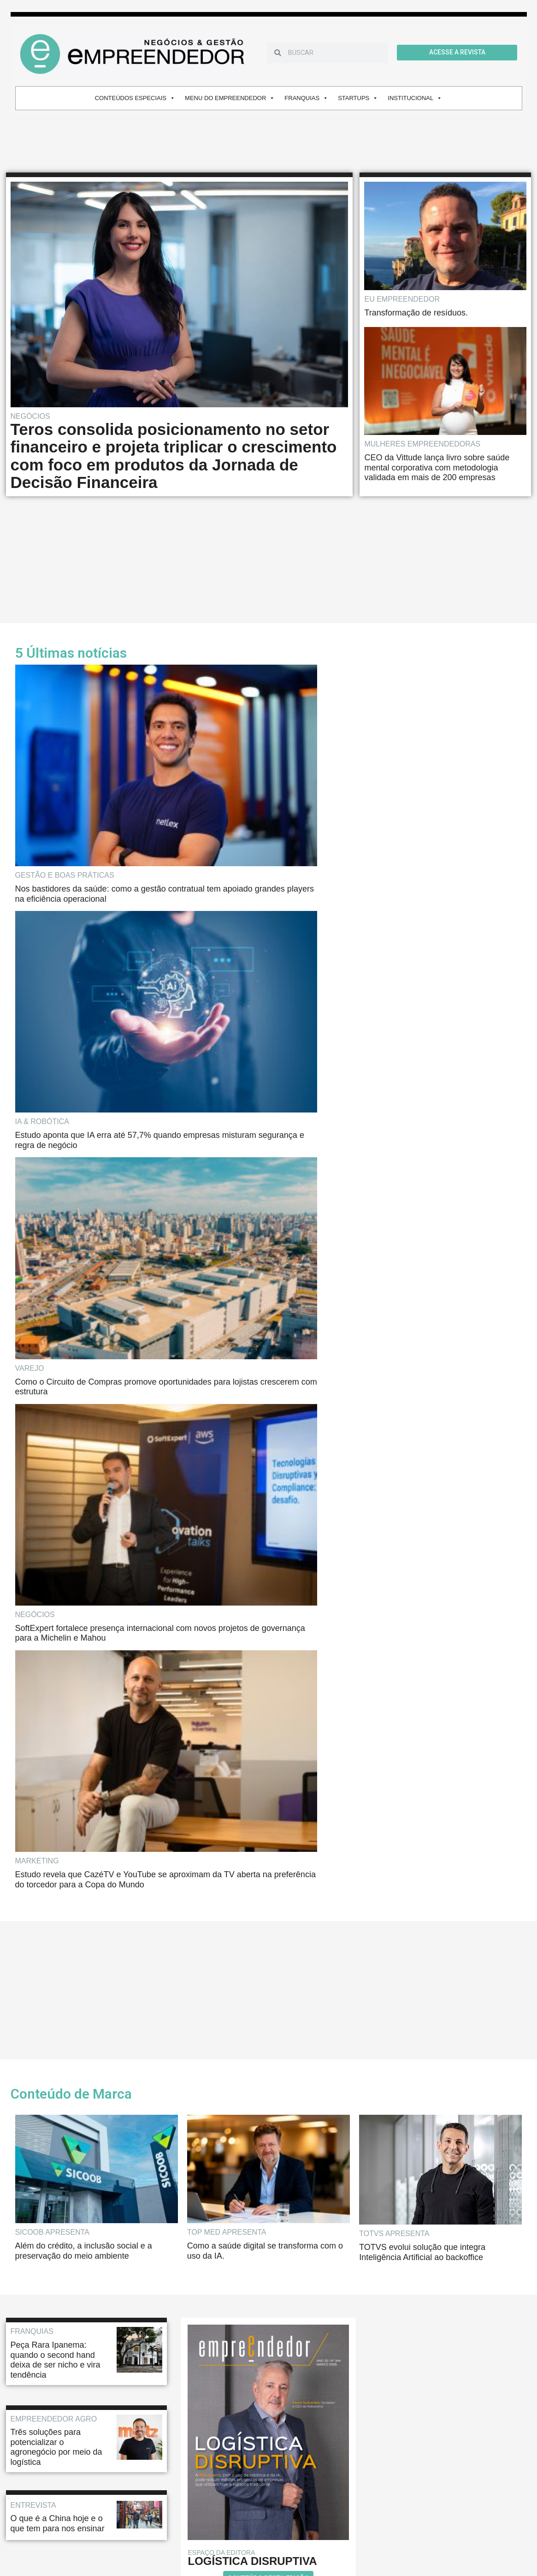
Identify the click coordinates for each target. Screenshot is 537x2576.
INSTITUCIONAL (415, 98)
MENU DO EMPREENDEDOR (230, 98)
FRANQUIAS (306, 98)
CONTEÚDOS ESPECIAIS (135, 98)
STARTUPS (358, 98)
